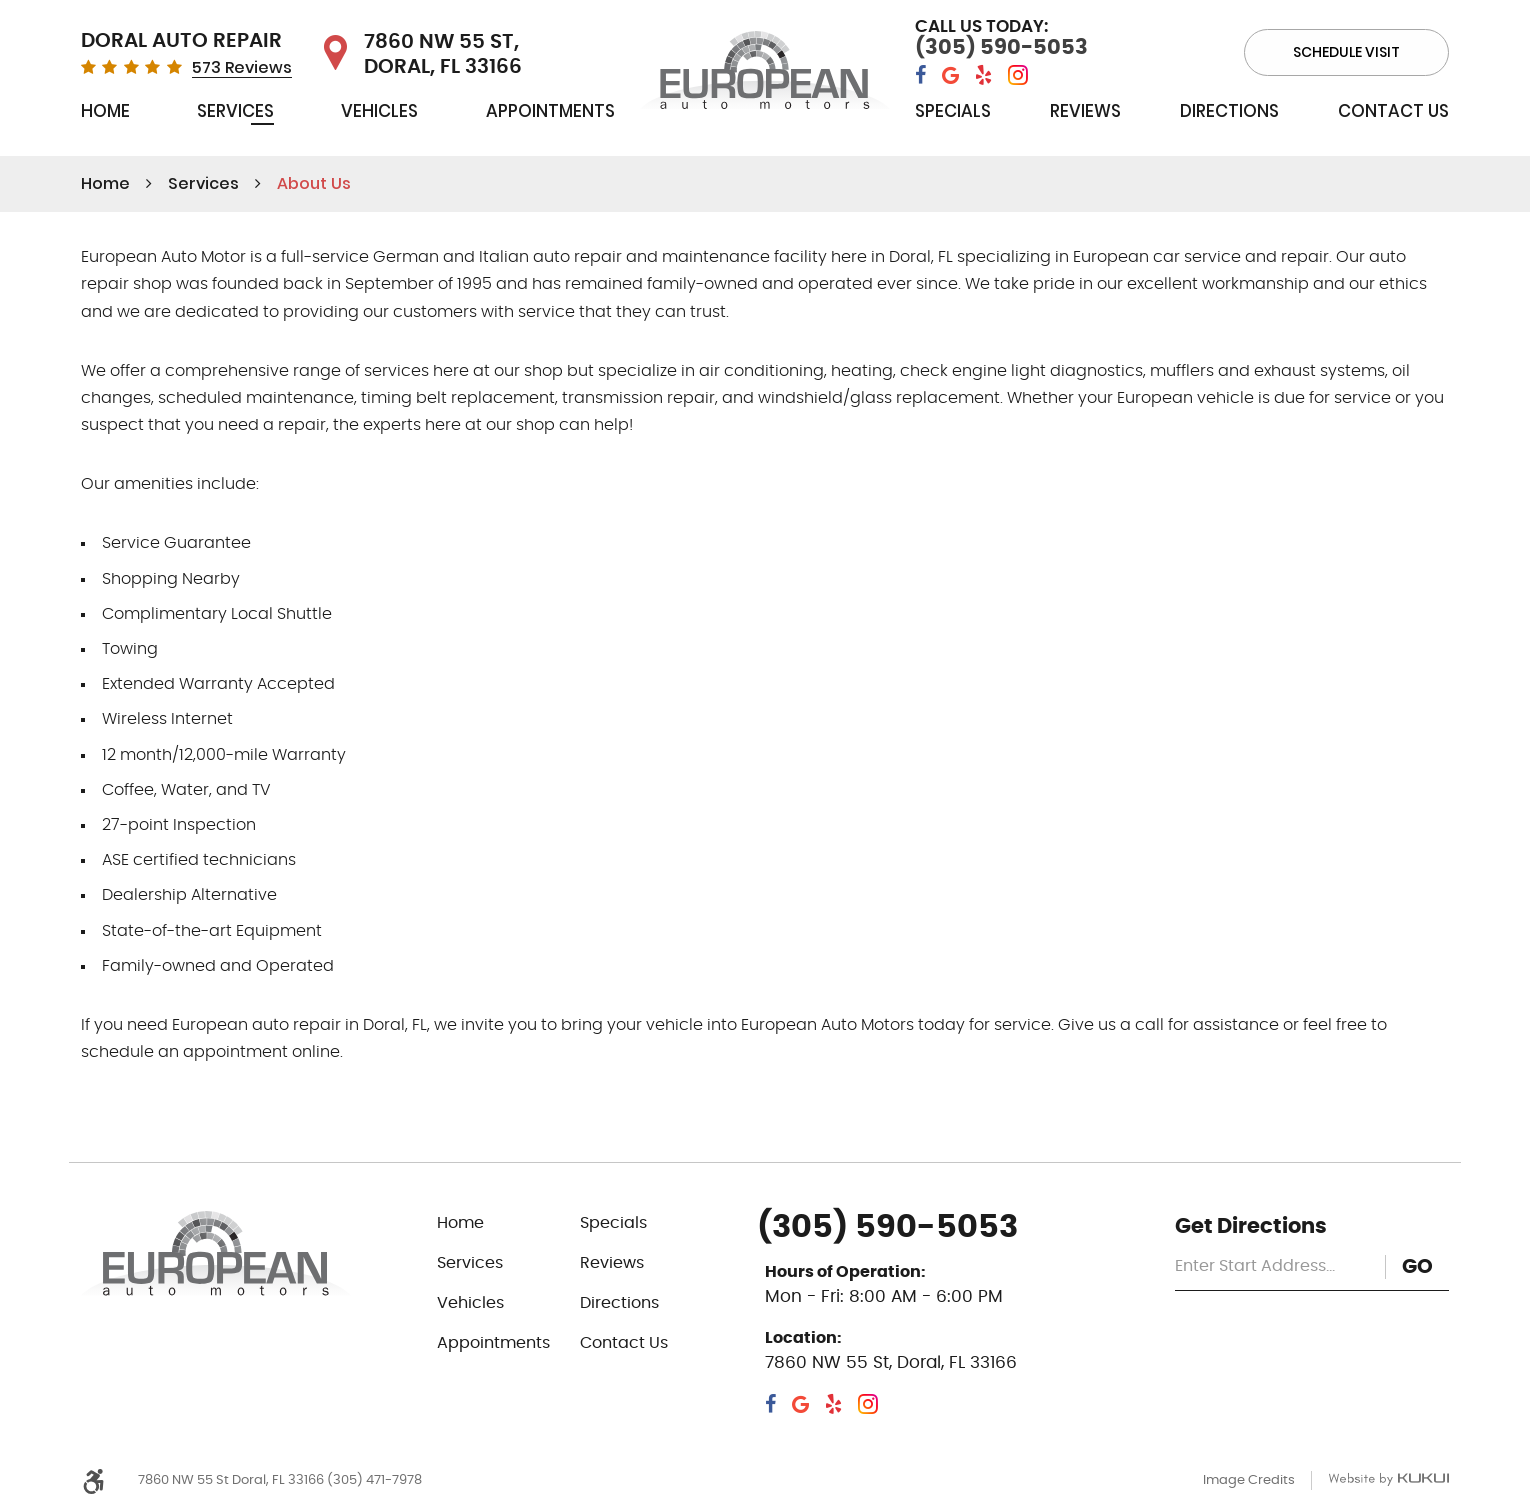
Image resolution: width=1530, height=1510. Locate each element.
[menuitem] (105, 115)
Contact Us (1393, 111)
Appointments (550, 111)
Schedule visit (1346, 52)
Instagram (1018, 75)
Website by (1388, 1480)
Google (950, 75)
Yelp (983, 75)
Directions (1229, 111)
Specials (953, 111)
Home (105, 111)
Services (235, 111)
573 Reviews (242, 68)
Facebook (920, 75)
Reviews (1085, 111)
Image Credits (1249, 1480)
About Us (314, 183)
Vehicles (379, 111)
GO (1417, 1267)
